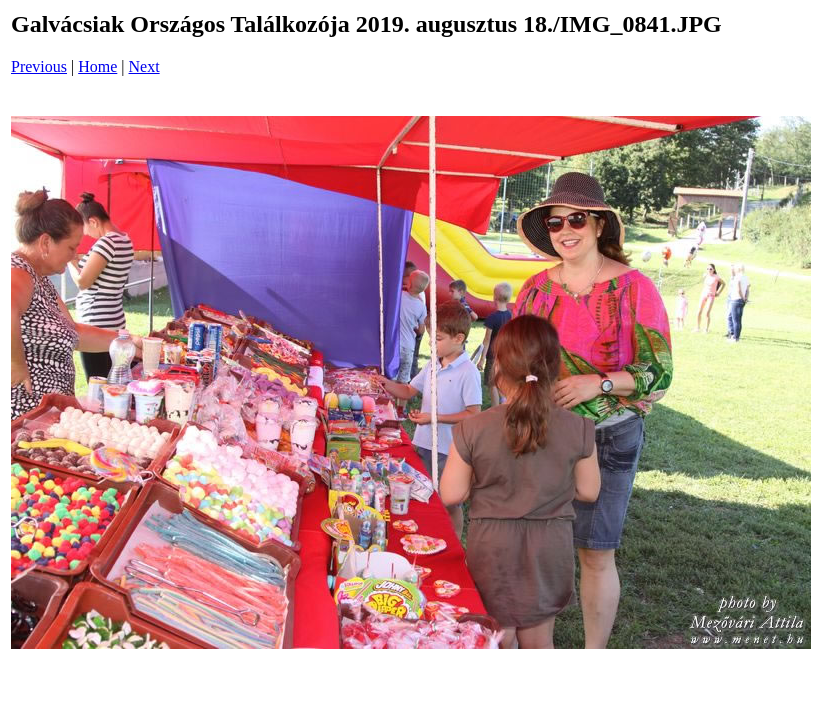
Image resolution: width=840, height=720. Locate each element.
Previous (39, 66)
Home (97, 66)
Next (144, 66)
